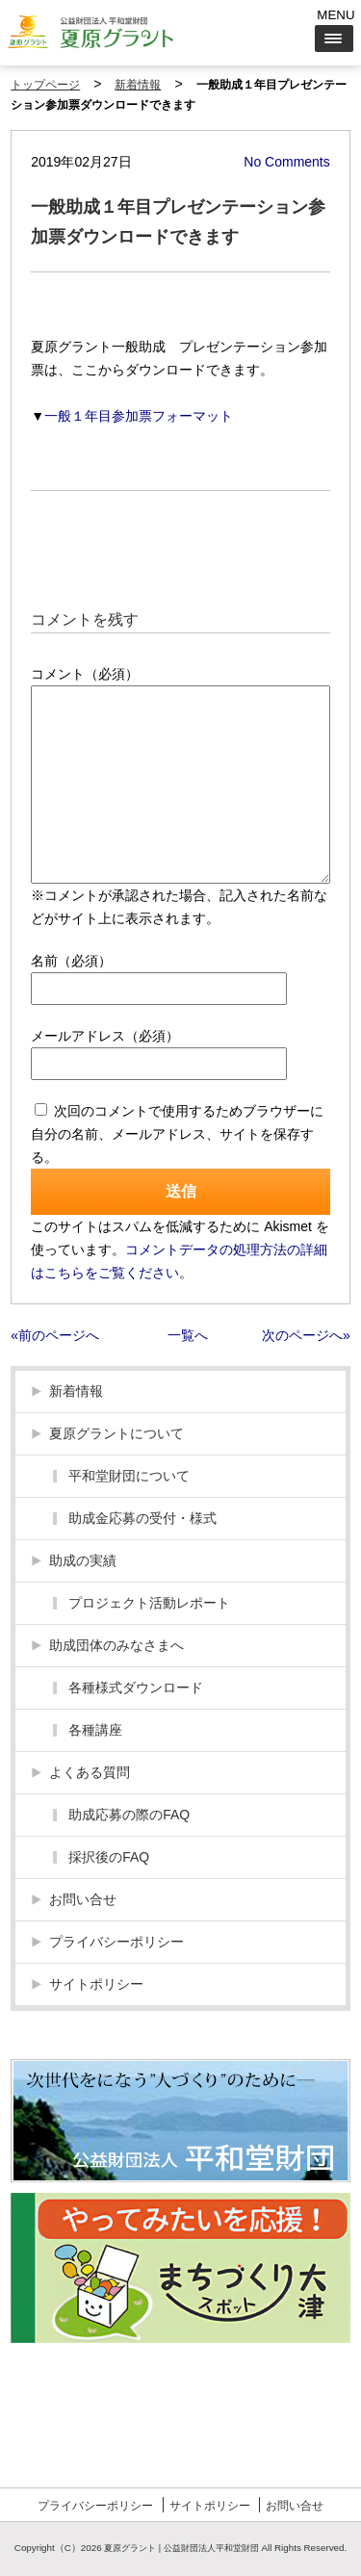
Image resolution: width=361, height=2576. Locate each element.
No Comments (286, 161)
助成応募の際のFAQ (129, 1814)
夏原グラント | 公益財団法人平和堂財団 (181, 2548)
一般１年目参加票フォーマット (138, 416)
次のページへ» (306, 1335)
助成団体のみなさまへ (116, 1645)
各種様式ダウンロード (135, 1687)
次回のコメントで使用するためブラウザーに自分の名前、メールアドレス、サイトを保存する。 (177, 1134)
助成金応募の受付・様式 (142, 1518)
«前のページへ (55, 1335)
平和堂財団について (129, 1475)
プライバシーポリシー (116, 1941)
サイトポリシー (96, 1984)
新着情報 (138, 84)
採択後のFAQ (108, 1857)
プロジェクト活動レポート (149, 1602)
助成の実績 (82, 1560)
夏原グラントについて (116, 1433)
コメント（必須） (85, 674)
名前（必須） (71, 960)
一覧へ (188, 1335)
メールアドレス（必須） (105, 1035)
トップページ (45, 84)
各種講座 (95, 1730)
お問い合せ (82, 1899)
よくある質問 (89, 1772)
